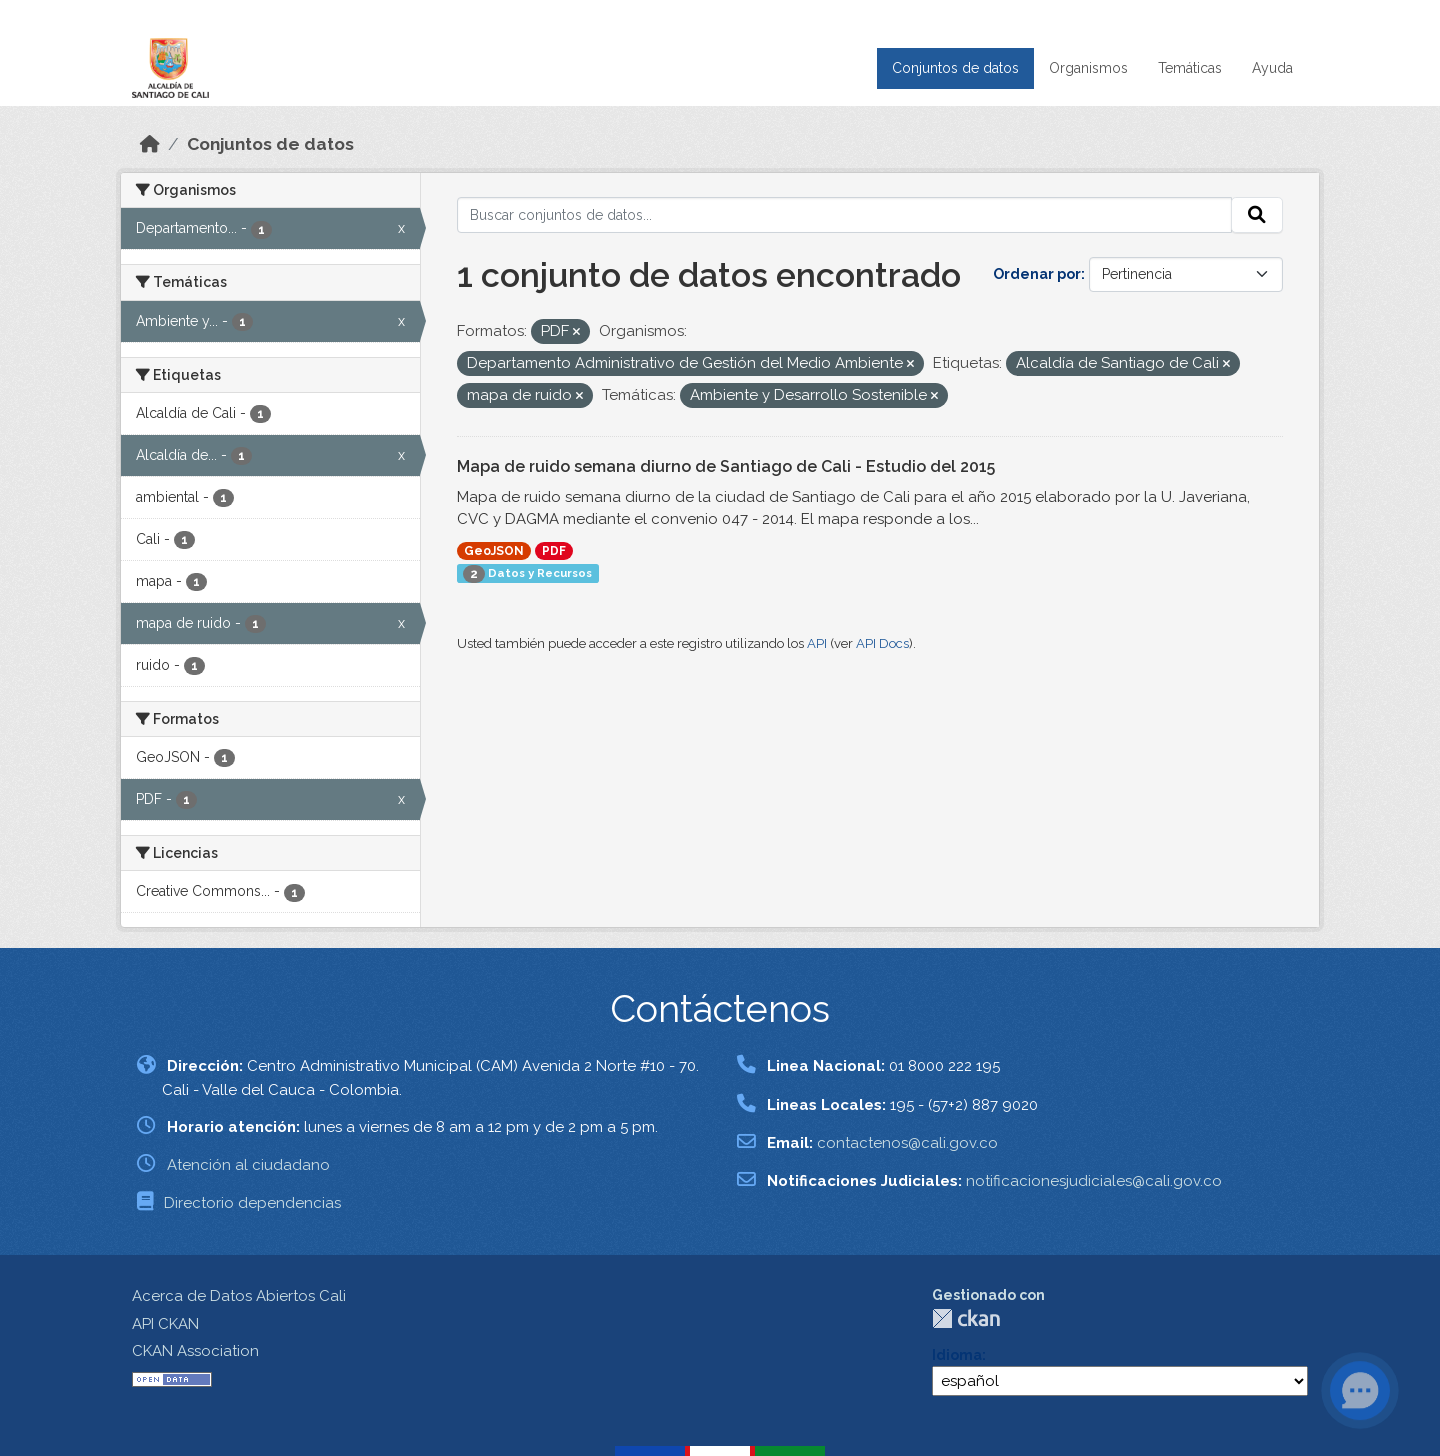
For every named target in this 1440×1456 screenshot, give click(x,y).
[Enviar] (1257, 215)
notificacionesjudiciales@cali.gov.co (1094, 1181)
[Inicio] (150, 144)
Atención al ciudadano (248, 1165)
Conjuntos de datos (955, 68)
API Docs (882, 643)
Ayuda (1272, 68)
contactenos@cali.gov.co (907, 1143)
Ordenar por (1037, 274)
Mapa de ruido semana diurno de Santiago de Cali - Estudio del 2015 (726, 466)
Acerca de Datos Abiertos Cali (239, 1296)
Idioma (957, 1355)
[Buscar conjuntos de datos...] (845, 215)
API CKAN (165, 1324)
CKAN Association (195, 1351)
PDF (554, 551)
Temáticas (1190, 68)
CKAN (966, 1318)
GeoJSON (494, 551)
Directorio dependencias (252, 1203)
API (817, 643)
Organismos (1088, 68)
